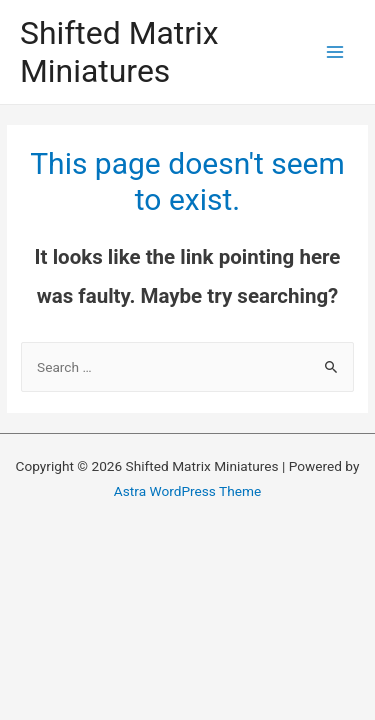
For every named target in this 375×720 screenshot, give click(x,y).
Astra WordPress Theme (187, 491)
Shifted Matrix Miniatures (119, 52)
